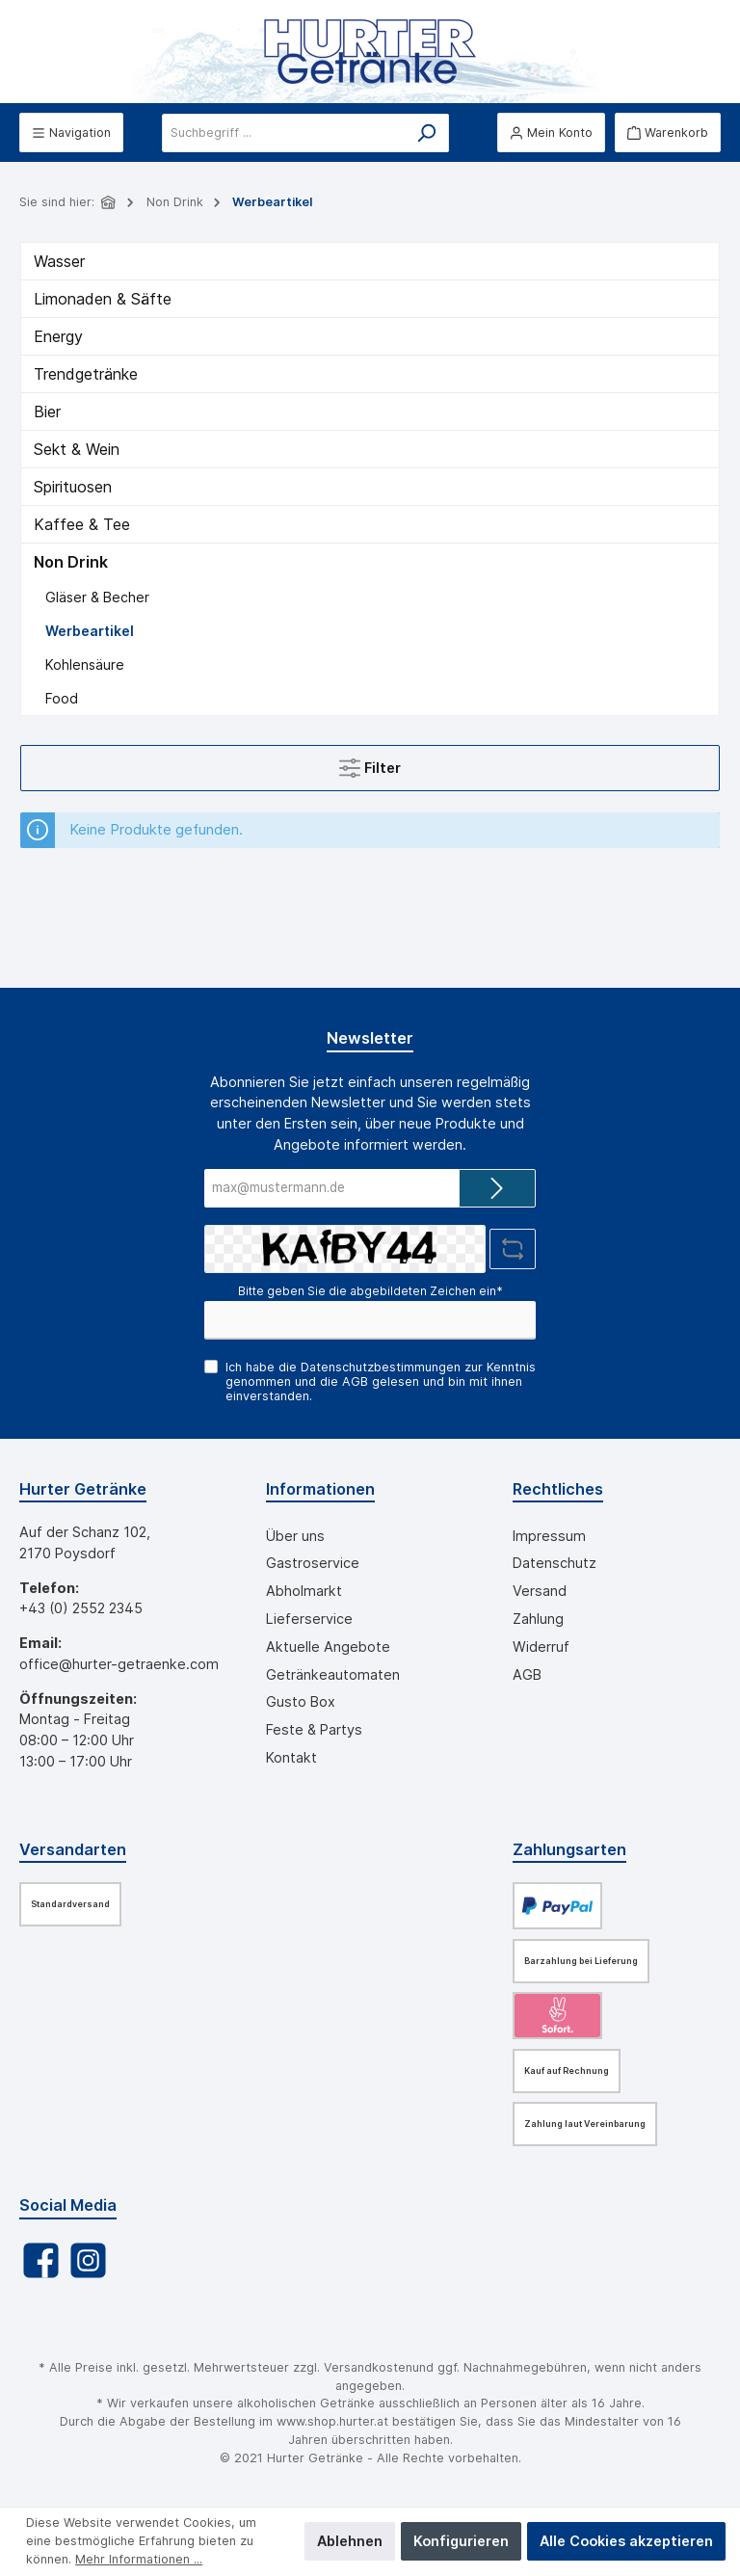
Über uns (295, 1535)
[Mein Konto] (551, 132)
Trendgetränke (86, 374)
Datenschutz (554, 1562)
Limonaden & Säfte (103, 298)
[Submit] (497, 1188)
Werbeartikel (89, 631)
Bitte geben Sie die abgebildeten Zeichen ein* (370, 1291)
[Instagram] (88, 2260)
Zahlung (538, 1618)
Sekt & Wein (76, 449)
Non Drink (71, 561)
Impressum (549, 1535)
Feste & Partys (314, 1729)
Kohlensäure (84, 664)
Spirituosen (73, 486)
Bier (47, 411)
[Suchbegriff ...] (283, 133)
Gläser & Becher (97, 597)
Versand (540, 1590)
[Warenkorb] (668, 132)
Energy (58, 336)
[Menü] (71, 132)
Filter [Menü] (370, 764)
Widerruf (541, 1646)
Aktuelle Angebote (328, 1646)
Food (61, 698)
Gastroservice (312, 1562)
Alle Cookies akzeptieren (626, 2541)
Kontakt (291, 1757)
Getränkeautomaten (333, 1674)
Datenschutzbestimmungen (381, 1367)
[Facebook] (41, 2260)
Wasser (59, 261)
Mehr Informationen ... (138, 2559)
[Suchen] (426, 133)
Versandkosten (368, 2367)
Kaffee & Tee (82, 524)
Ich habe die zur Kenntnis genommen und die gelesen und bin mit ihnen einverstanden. (380, 1381)
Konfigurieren (461, 2541)
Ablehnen (350, 2541)
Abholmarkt (304, 1590)
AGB (355, 1381)
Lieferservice (309, 1618)
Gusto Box (300, 1701)
